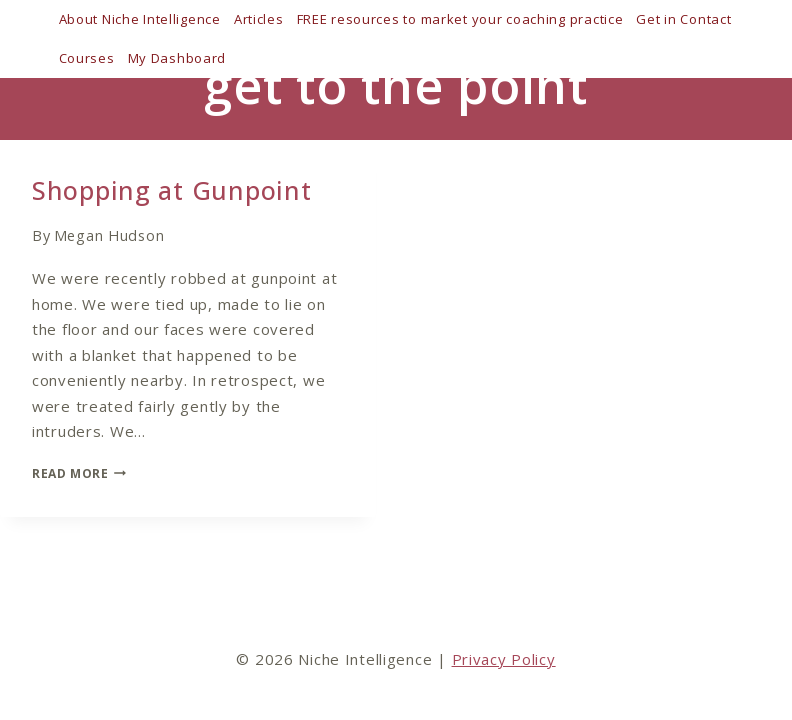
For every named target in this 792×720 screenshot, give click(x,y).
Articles (259, 19)
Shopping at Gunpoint (171, 190)
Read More (79, 473)
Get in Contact (683, 19)
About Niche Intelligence (140, 19)
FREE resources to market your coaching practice (460, 19)
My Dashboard (177, 58)
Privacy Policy (504, 659)
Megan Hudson (109, 235)
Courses (87, 58)
